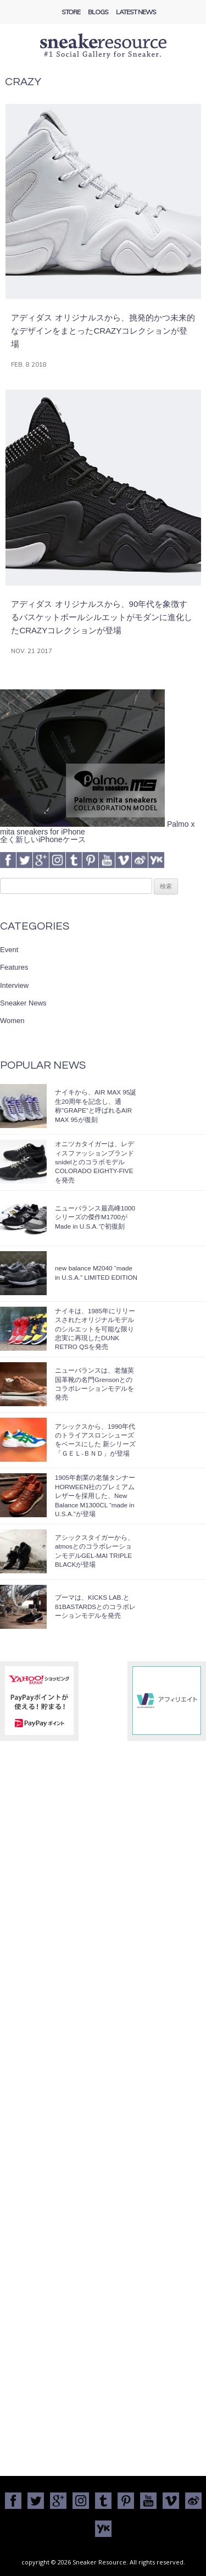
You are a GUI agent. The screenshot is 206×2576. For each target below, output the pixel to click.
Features (14, 967)
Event (9, 950)
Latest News (136, 12)
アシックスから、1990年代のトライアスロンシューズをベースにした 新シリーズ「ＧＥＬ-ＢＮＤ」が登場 (95, 1440)
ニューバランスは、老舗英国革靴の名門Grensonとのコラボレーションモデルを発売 (94, 1384)
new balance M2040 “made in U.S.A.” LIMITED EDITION (96, 1272)
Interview (14, 985)
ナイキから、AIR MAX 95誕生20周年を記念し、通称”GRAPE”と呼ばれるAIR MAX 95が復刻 (95, 1105)
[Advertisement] (103, 2367)
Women (12, 1020)
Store (71, 12)
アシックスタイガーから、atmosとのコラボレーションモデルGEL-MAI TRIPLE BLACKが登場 (94, 1551)
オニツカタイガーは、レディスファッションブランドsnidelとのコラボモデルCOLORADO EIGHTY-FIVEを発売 (94, 1162)
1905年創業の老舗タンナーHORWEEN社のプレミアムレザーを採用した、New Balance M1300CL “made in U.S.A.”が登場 (95, 1495)
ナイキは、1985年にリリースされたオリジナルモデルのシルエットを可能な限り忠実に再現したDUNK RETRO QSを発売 (95, 1329)
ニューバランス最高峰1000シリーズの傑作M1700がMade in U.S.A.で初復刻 (95, 1217)
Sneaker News (23, 1003)
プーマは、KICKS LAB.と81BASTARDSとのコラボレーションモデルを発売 (95, 1606)
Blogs (98, 12)
